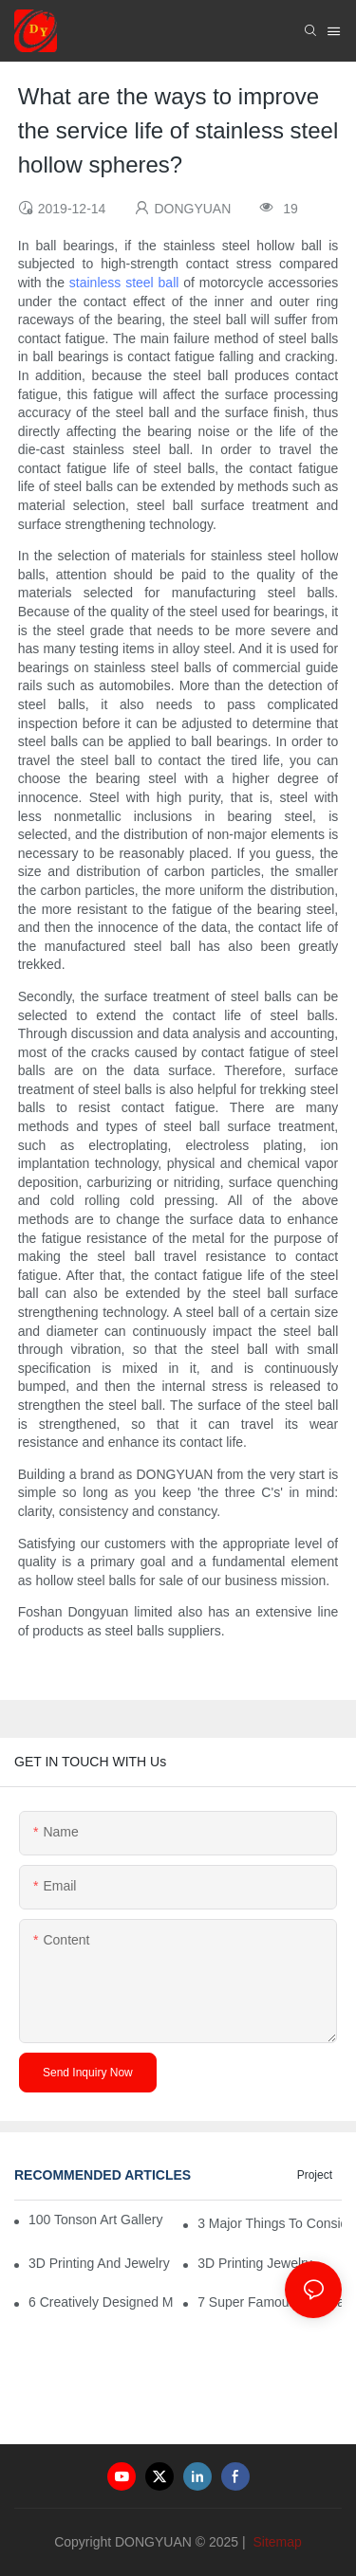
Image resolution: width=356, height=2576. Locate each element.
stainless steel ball (124, 282)
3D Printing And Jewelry (99, 2263)
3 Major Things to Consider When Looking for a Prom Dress (269, 2223)
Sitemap (276, 2541)
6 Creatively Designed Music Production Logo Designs (100, 2302)
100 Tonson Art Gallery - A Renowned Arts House (97, 2219)
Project (314, 2175)
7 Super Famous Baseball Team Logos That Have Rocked (269, 2302)
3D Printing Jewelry (254, 2263)
